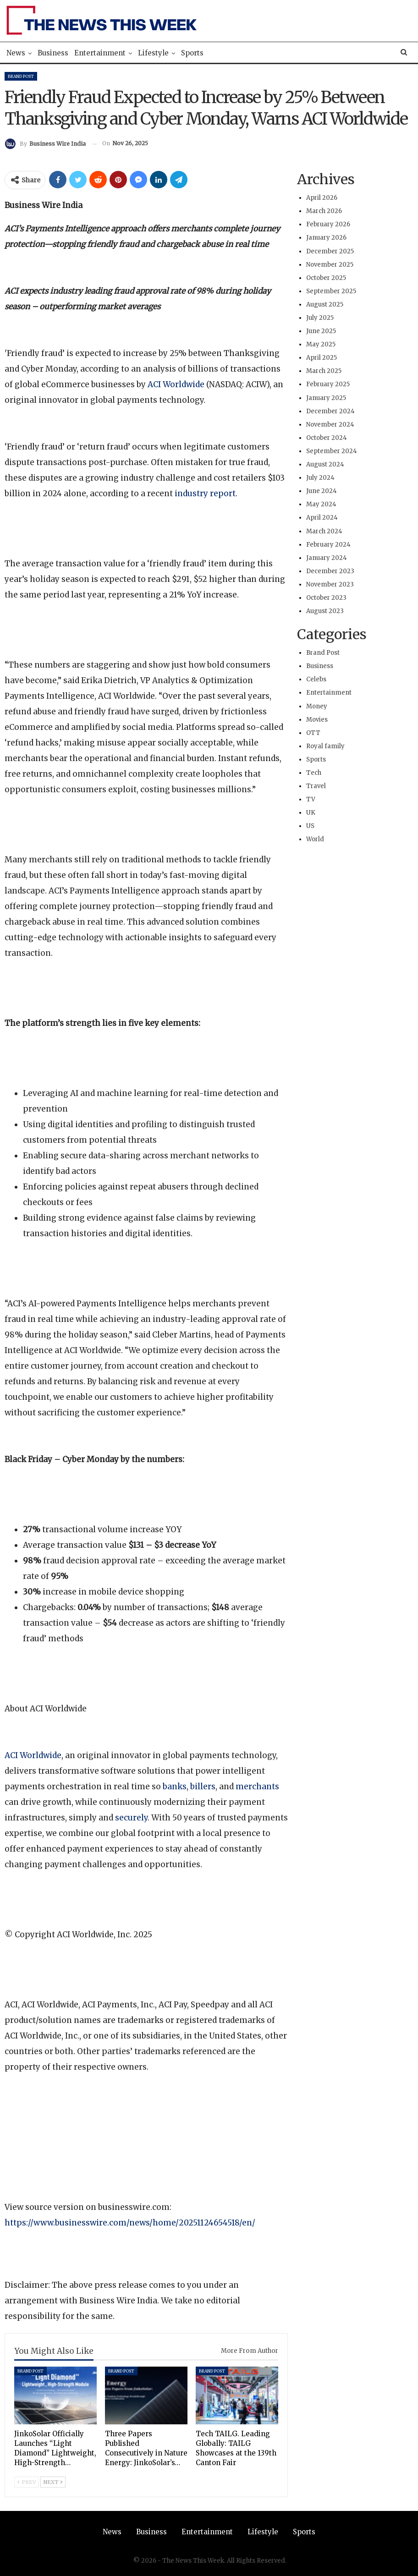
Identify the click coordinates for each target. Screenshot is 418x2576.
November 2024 (330, 424)
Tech (313, 773)
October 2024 (326, 438)
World (315, 839)
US (310, 826)
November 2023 (330, 584)
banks (175, 1786)
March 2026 (324, 211)
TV (310, 799)
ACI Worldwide (176, 384)
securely (131, 1818)
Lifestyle (153, 53)
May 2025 (321, 344)
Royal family (325, 746)
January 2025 (326, 398)
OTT (313, 733)
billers (202, 1786)
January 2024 (326, 558)
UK (310, 813)
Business (53, 53)
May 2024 (321, 504)
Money (316, 706)
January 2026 (326, 237)
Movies (317, 719)
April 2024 (322, 517)
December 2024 (330, 411)
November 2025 (329, 265)
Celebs (316, 679)
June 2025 (321, 331)
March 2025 (323, 371)
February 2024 (328, 544)
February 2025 (328, 384)
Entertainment (100, 53)
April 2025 (321, 358)
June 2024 (321, 491)
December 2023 (330, 571)
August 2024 (325, 464)
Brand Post (21, 76)
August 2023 (325, 611)
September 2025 (331, 291)
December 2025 (330, 251)
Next (53, 2482)
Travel (316, 786)
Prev (26, 2482)
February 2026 (328, 224)
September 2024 (331, 451)
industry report (205, 493)
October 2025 (326, 278)
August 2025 (324, 304)
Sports (192, 53)
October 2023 (326, 598)
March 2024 (324, 531)
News (15, 53)
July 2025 (320, 318)
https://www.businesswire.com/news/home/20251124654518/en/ (130, 2223)
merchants (257, 1786)
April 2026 (321, 198)
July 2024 (320, 478)
